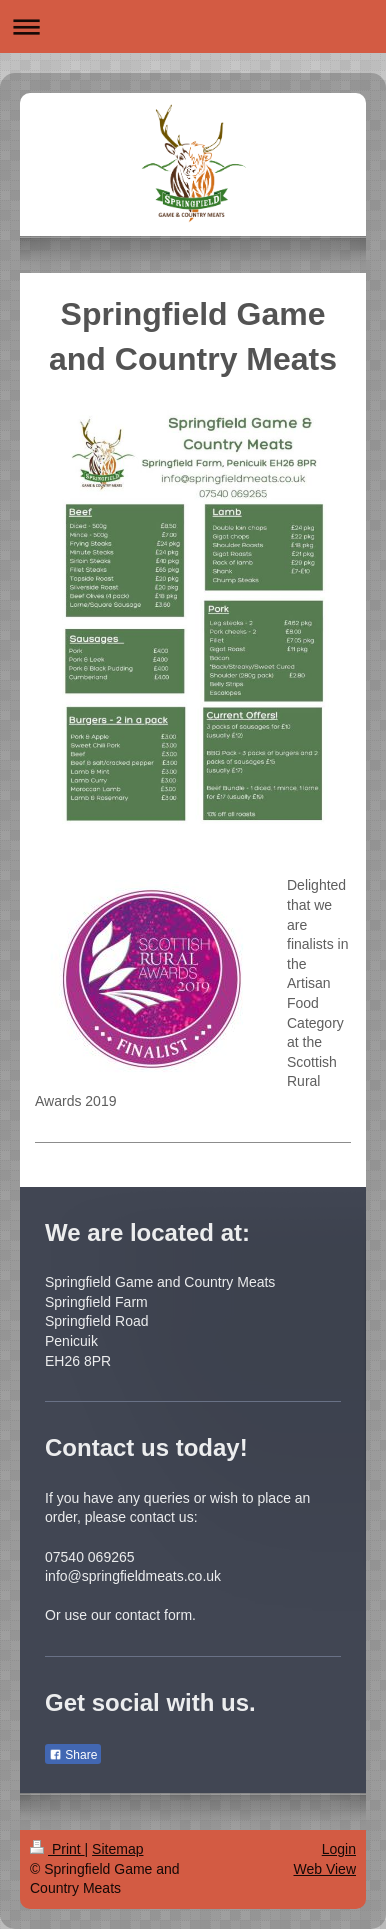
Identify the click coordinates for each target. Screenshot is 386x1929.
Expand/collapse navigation (193, 26)
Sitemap (117, 1849)
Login (339, 1849)
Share (73, 1755)
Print (57, 1849)
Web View (324, 1869)
